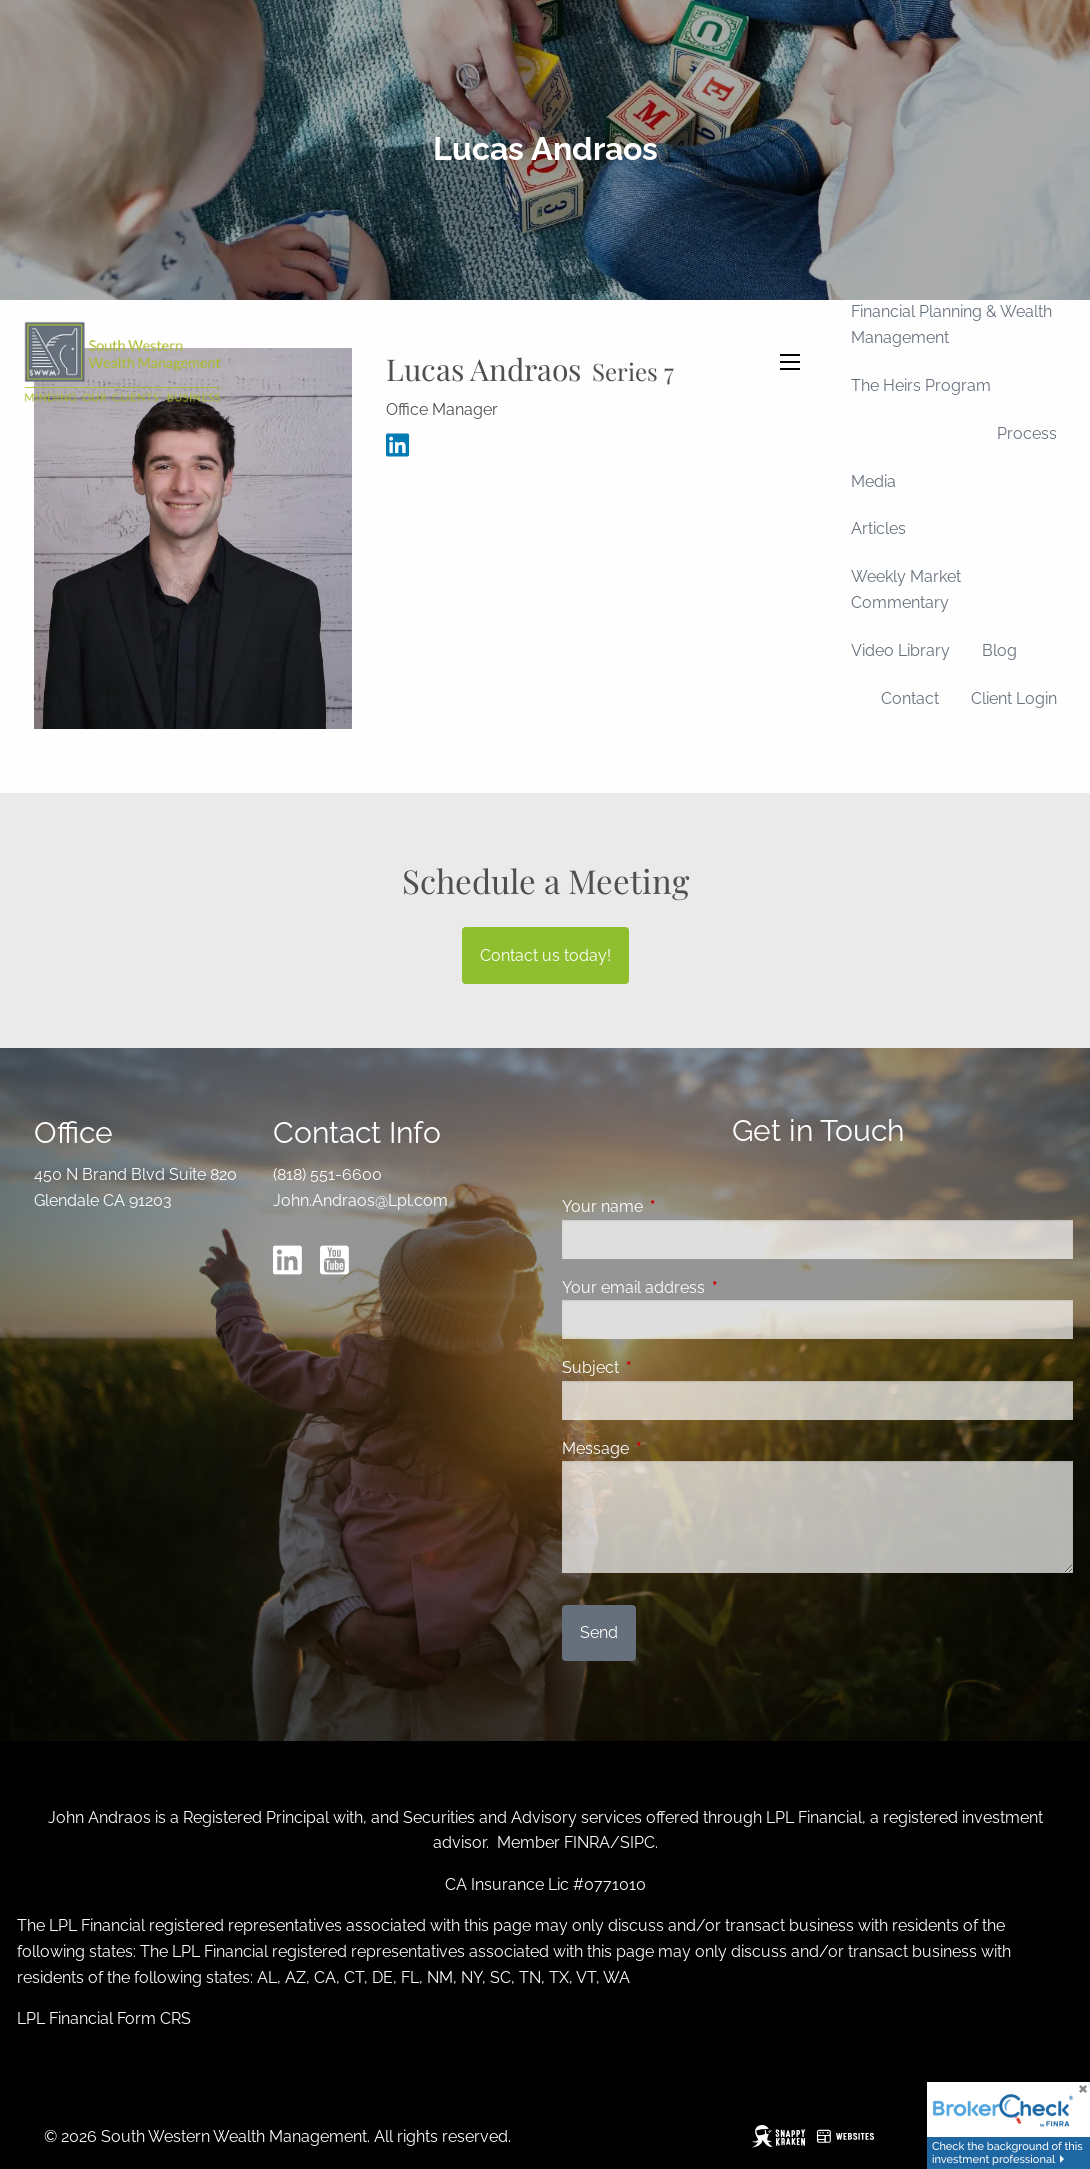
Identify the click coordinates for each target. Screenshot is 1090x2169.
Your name (679, 1206)
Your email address (710, 1287)
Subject (667, 1367)
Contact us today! (545, 955)
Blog (999, 650)
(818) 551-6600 (327, 1174)
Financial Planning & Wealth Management (951, 324)
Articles (878, 528)
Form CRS (154, 2018)
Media (873, 481)
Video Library (900, 650)
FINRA (587, 1842)
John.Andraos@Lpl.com (360, 1200)
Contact (910, 698)
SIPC (637, 1842)
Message (672, 1448)
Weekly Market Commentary (906, 589)
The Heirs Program (921, 385)
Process (1027, 433)
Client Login (1014, 698)
